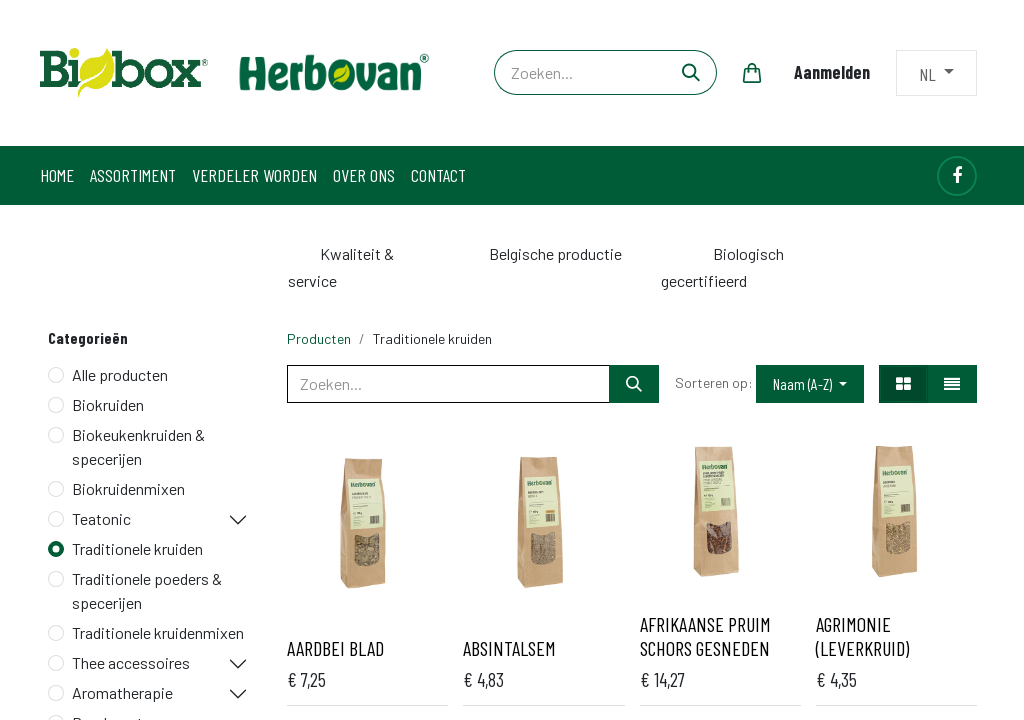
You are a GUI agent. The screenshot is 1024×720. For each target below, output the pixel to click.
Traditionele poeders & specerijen (147, 590)
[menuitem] (57, 175)
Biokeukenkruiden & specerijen (138, 446)
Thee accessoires (131, 662)
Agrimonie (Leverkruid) (862, 636)
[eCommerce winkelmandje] (752, 73)
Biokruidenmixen (128, 488)
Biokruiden (108, 404)
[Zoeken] (691, 72)
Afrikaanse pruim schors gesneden (705, 636)
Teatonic (101, 518)
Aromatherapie (122, 692)
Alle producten (120, 374)
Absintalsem (509, 648)
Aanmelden (832, 72)
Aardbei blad (335, 648)
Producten (319, 338)
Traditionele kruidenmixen (158, 632)
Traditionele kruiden (137, 548)
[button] (810, 384)
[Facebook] (957, 176)
